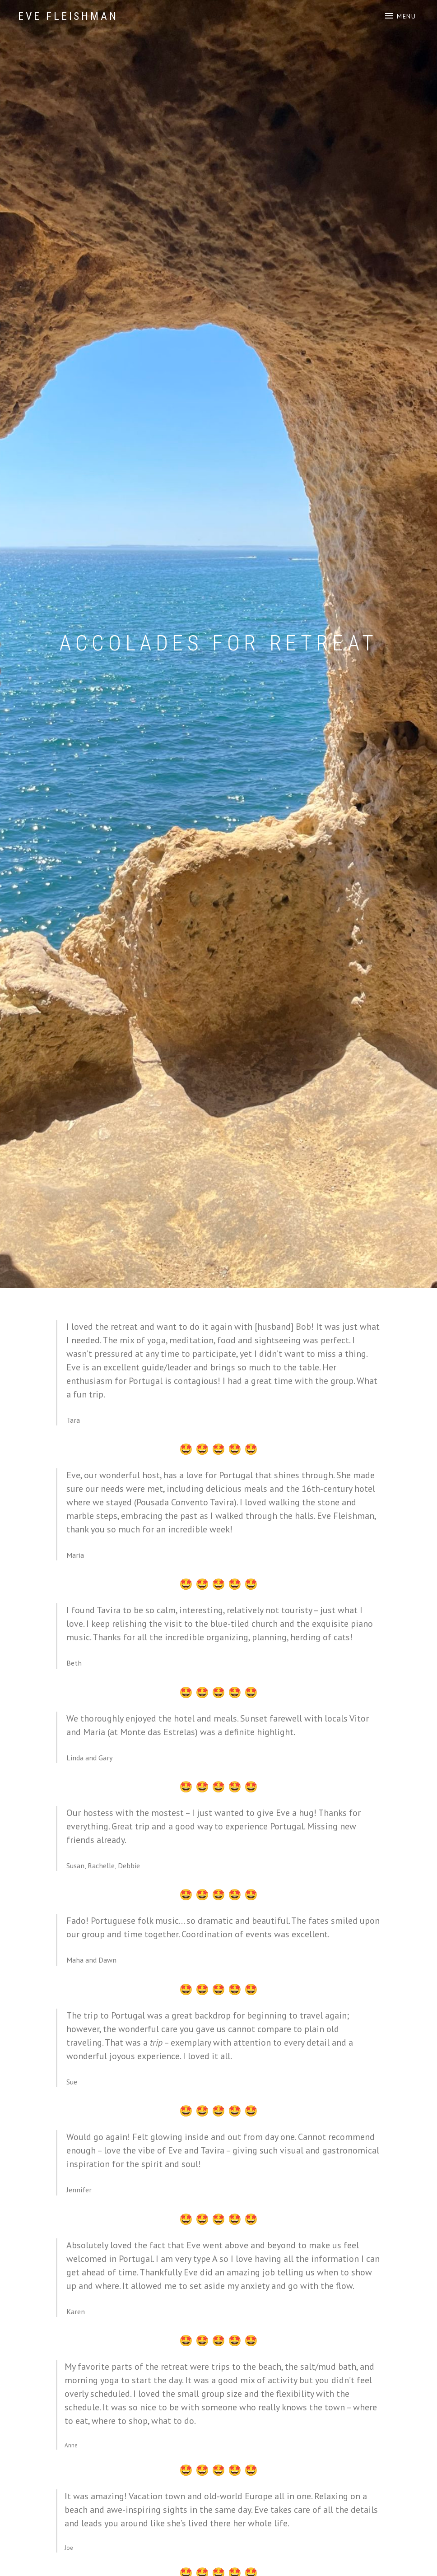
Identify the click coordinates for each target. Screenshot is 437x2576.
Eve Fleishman (68, 16)
